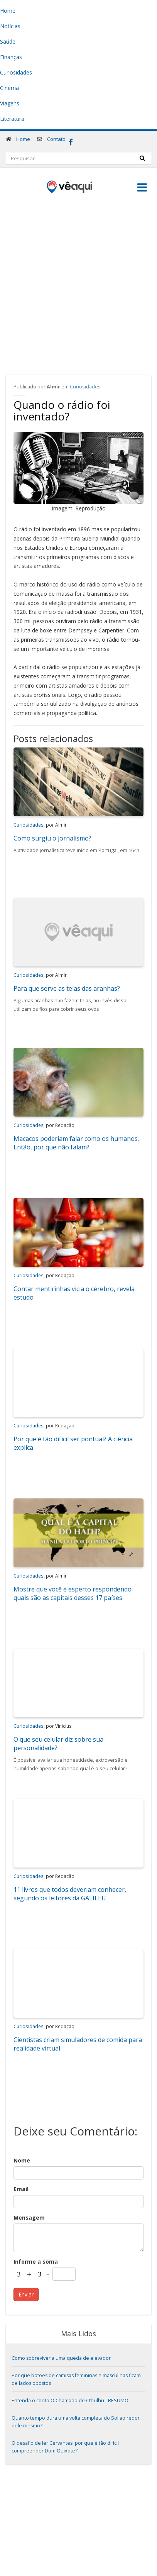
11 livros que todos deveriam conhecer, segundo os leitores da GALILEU (70, 1893)
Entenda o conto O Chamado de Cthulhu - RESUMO (70, 2400)
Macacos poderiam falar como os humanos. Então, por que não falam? (76, 1142)
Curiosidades (85, 386)
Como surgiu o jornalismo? (52, 838)
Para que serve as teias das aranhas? (67, 988)
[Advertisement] (75, 282)
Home (23, 139)
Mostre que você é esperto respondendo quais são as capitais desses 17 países (73, 1593)
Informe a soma (36, 2261)
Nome (22, 2160)
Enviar (26, 2294)
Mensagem (29, 2217)
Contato (56, 139)
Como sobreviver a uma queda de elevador (61, 2358)
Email (21, 2189)
